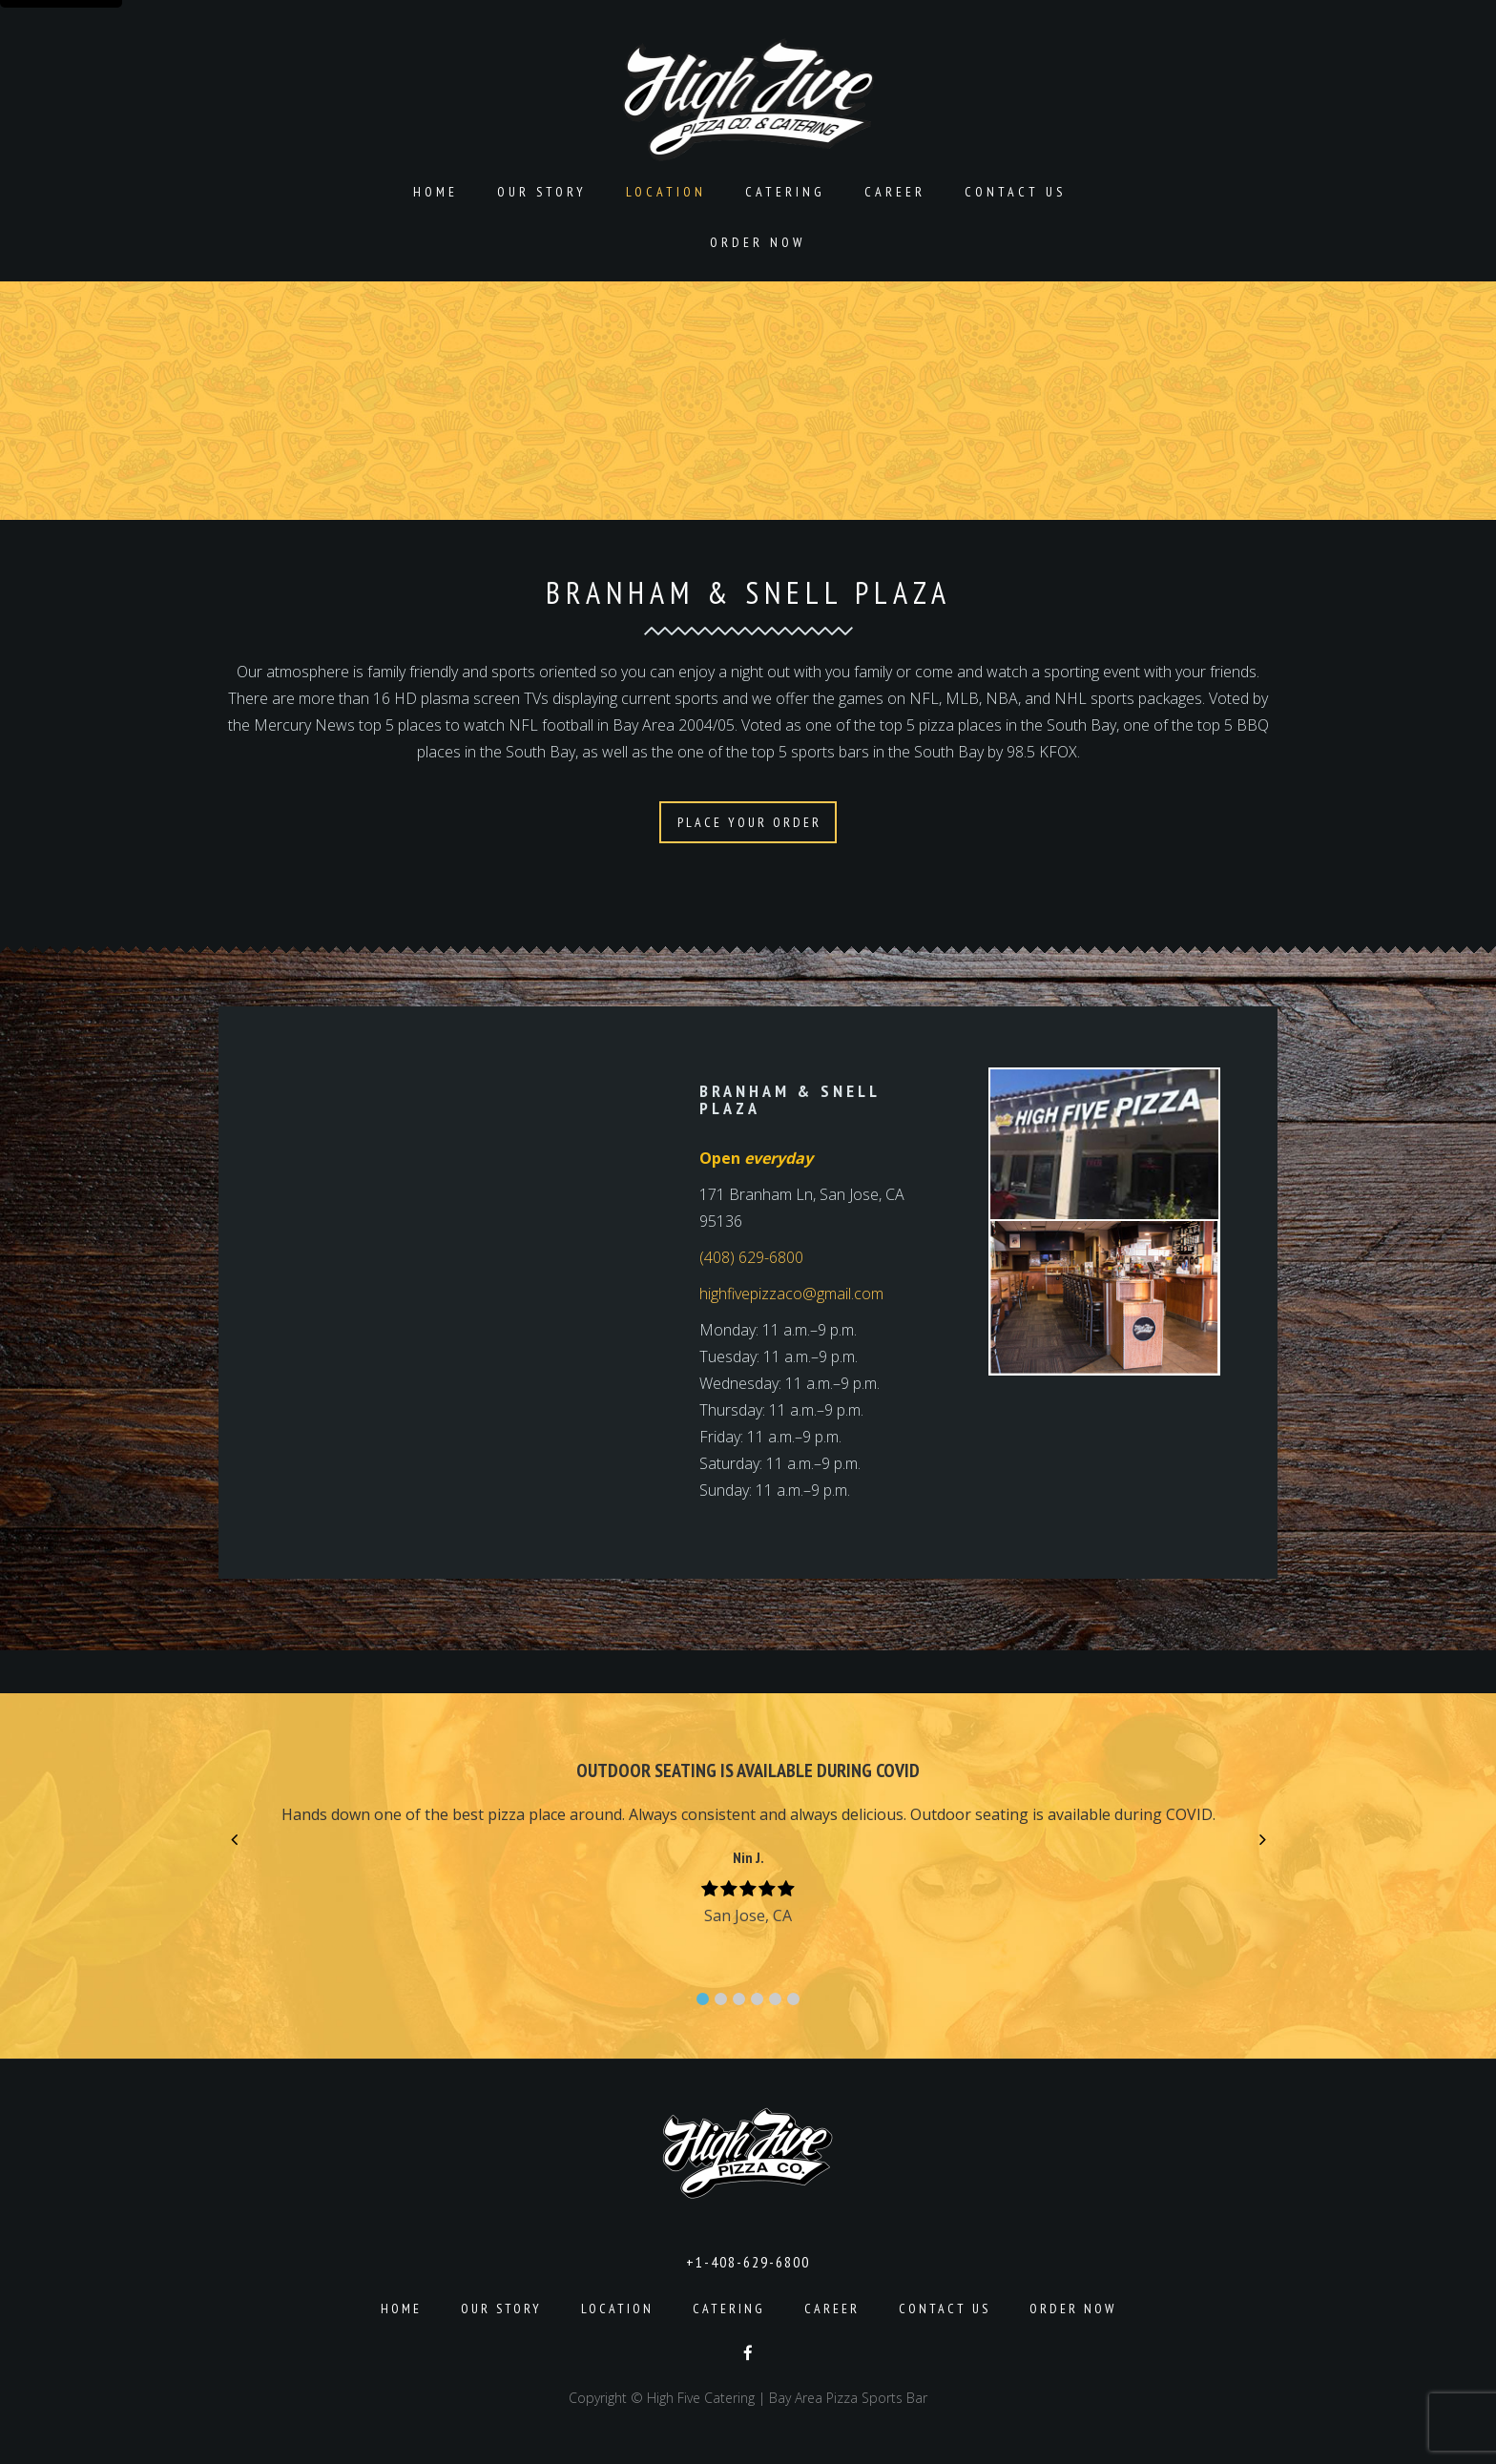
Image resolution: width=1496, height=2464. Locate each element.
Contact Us (1015, 191)
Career (894, 191)
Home (435, 191)
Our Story (542, 191)
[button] (702, 1999)
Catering (785, 191)
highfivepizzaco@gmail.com (791, 1293)
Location (666, 191)
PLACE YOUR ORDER (749, 822)
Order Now (757, 242)
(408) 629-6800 (751, 1257)
